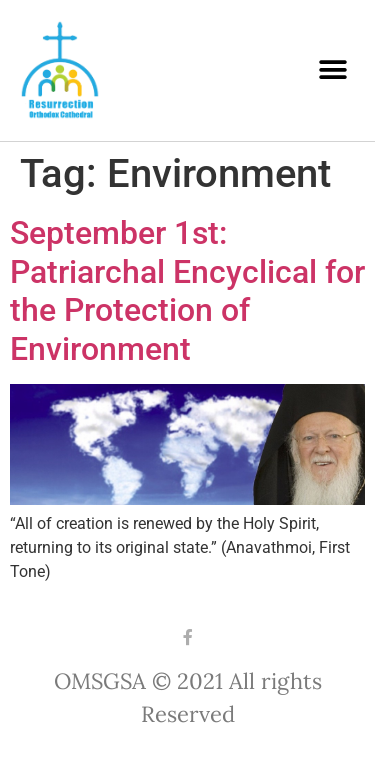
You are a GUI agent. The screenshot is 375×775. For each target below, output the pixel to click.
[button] (332, 70)
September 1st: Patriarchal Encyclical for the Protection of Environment (187, 290)
